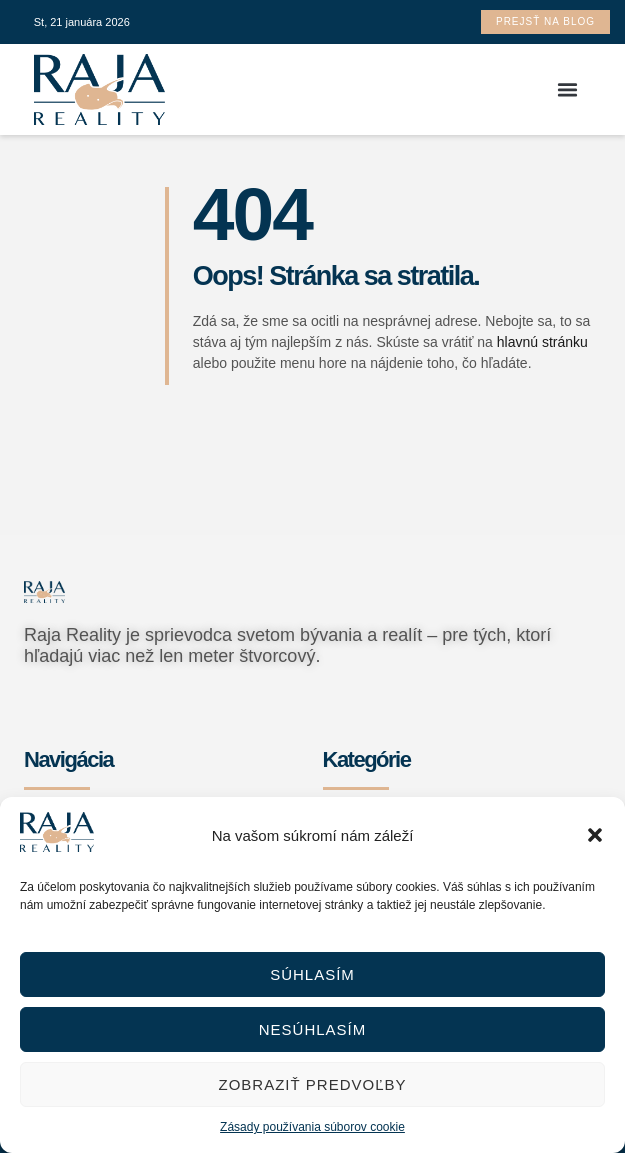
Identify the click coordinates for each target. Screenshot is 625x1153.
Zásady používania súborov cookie (312, 1127)
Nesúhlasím (313, 1029)
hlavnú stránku (542, 342)
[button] (595, 835)
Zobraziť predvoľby (312, 1084)
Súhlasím (312, 974)
